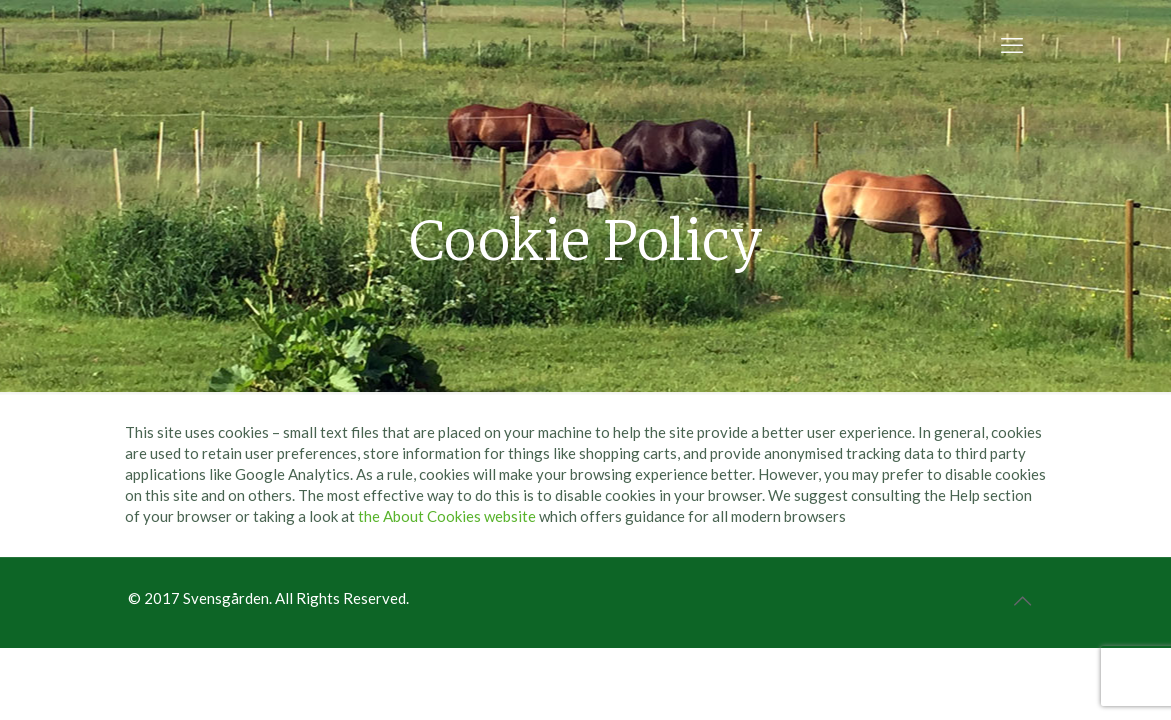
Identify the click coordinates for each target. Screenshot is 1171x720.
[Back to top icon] (1023, 600)
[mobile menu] (1012, 45)
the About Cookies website (447, 516)
